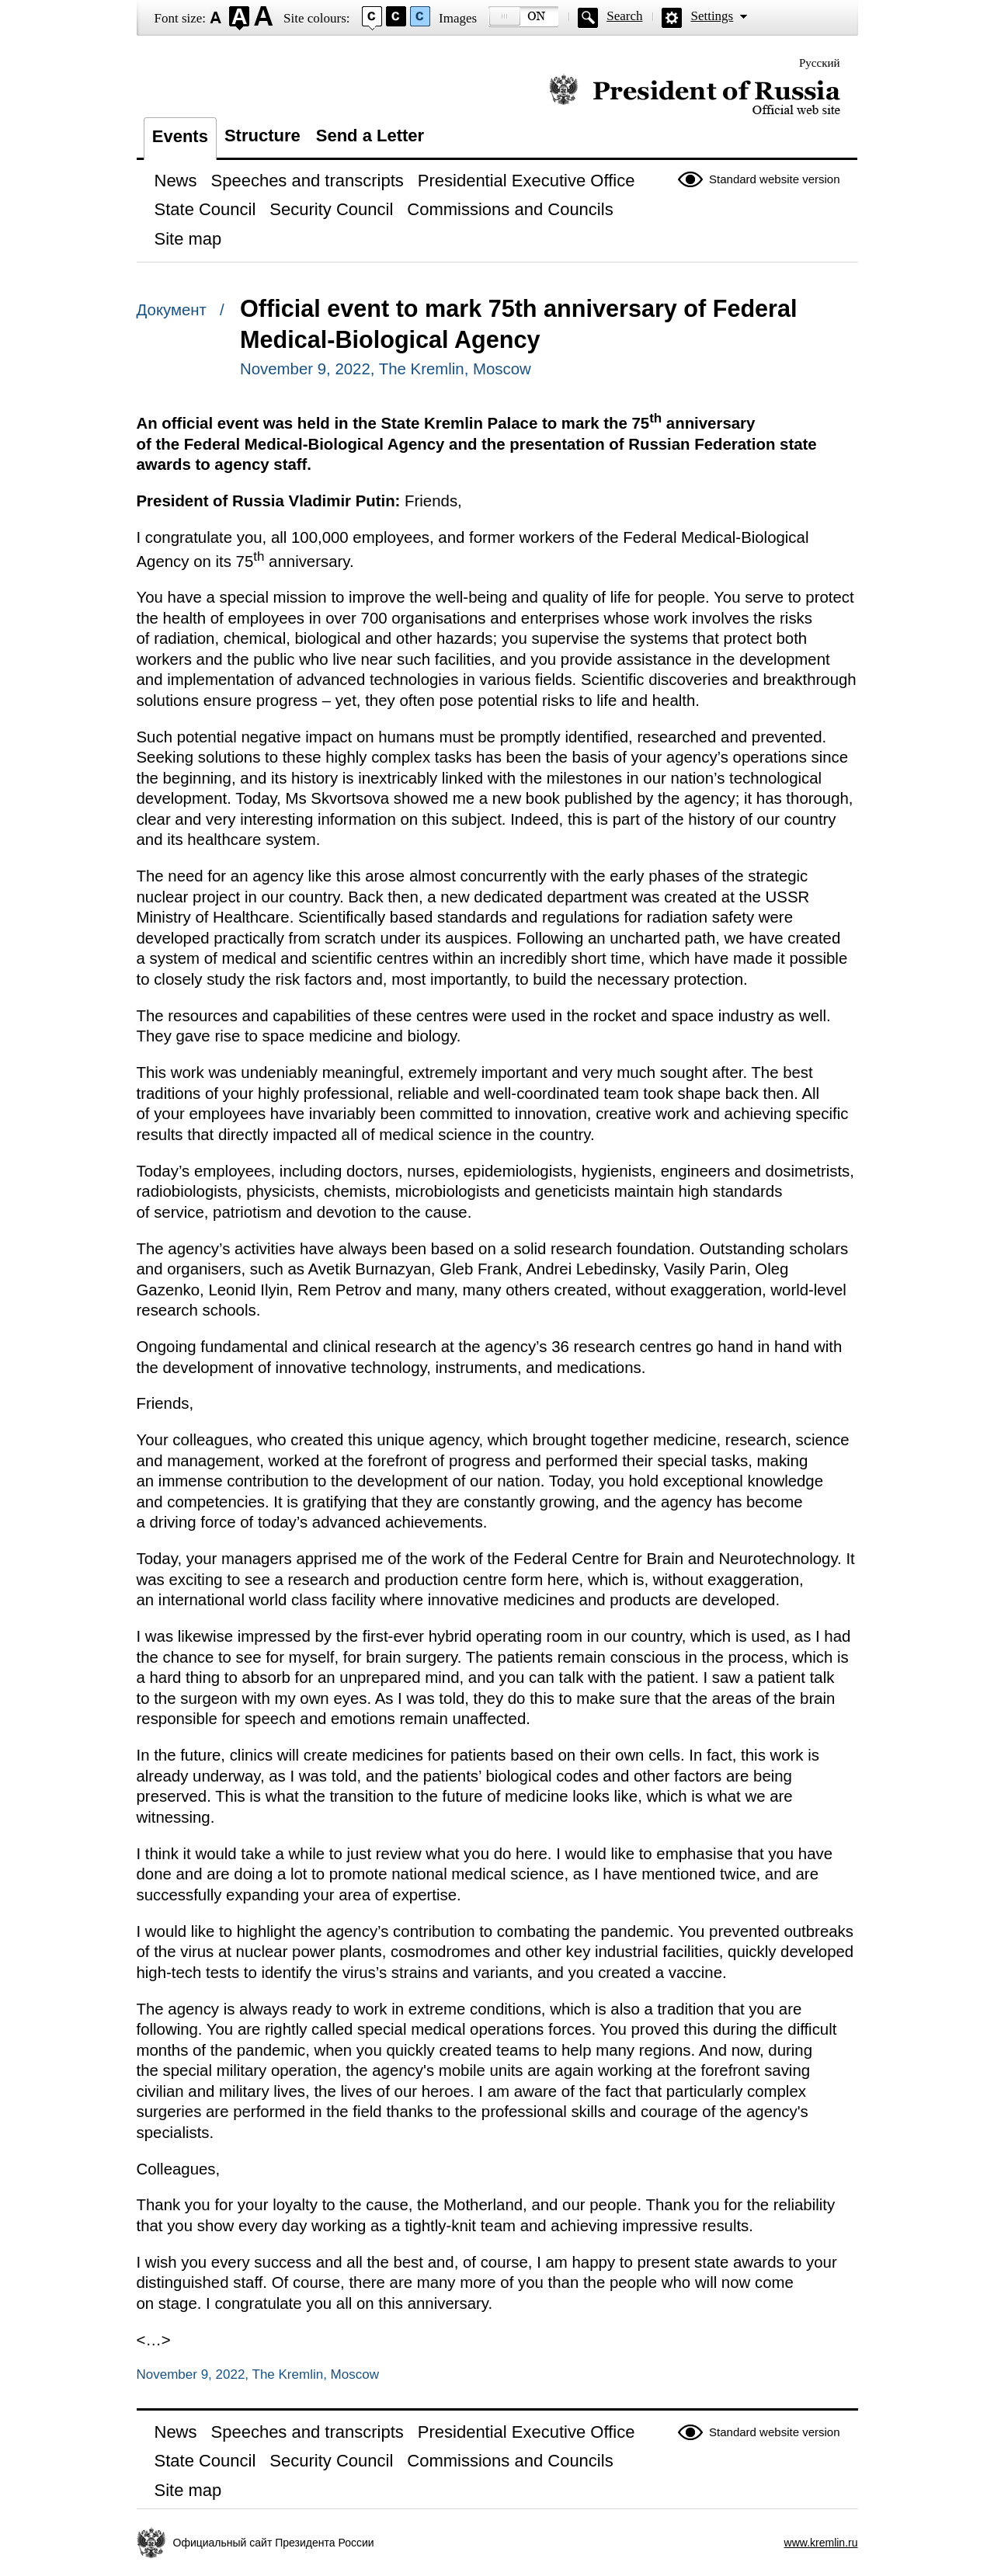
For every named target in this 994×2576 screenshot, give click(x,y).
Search (624, 16)
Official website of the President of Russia (694, 95)
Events (180, 136)
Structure (262, 135)
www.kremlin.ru (821, 2542)
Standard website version (774, 179)
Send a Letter (370, 135)
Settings (711, 16)
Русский (819, 63)
